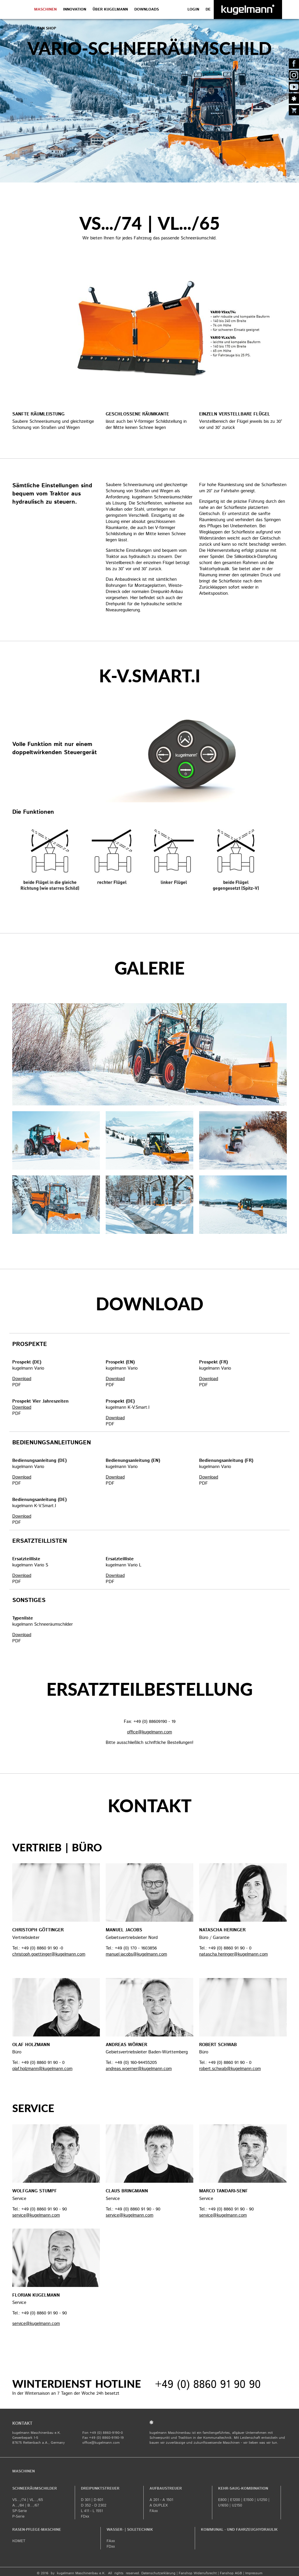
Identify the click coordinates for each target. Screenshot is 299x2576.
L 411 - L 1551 (92, 2511)
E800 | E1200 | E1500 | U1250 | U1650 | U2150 (244, 2502)
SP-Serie (19, 2511)
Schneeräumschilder (34, 2488)
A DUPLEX (159, 2505)
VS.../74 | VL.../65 (27, 2500)
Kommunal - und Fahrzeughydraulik (239, 2529)
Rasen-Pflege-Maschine (36, 2529)
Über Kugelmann (110, 9)
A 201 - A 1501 (161, 2500)
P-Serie (18, 2516)
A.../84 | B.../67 (25, 2505)
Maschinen (45, 9)
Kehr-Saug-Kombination (243, 2488)
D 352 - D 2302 (93, 2505)
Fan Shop (46, 28)
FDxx (85, 2516)
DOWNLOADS (146, 9)
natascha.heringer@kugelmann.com (233, 1954)
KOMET (18, 2541)
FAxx (154, 2511)
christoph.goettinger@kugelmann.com (48, 1954)
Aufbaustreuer (166, 2488)
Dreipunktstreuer (100, 2488)
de (208, 9)
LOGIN (193, 9)
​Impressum (254, 2573)
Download (21, 1379)
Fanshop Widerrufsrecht (198, 2573)
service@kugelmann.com (36, 2215)
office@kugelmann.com (101, 2442)
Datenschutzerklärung (158, 2573)
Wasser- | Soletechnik (130, 2529)
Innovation (74, 9)
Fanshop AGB (231, 2573)
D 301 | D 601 (92, 2500)
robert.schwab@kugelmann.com (230, 2069)
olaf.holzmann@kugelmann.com (42, 2069)
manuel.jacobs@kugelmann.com (136, 1954)
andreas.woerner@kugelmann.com (139, 2069)
